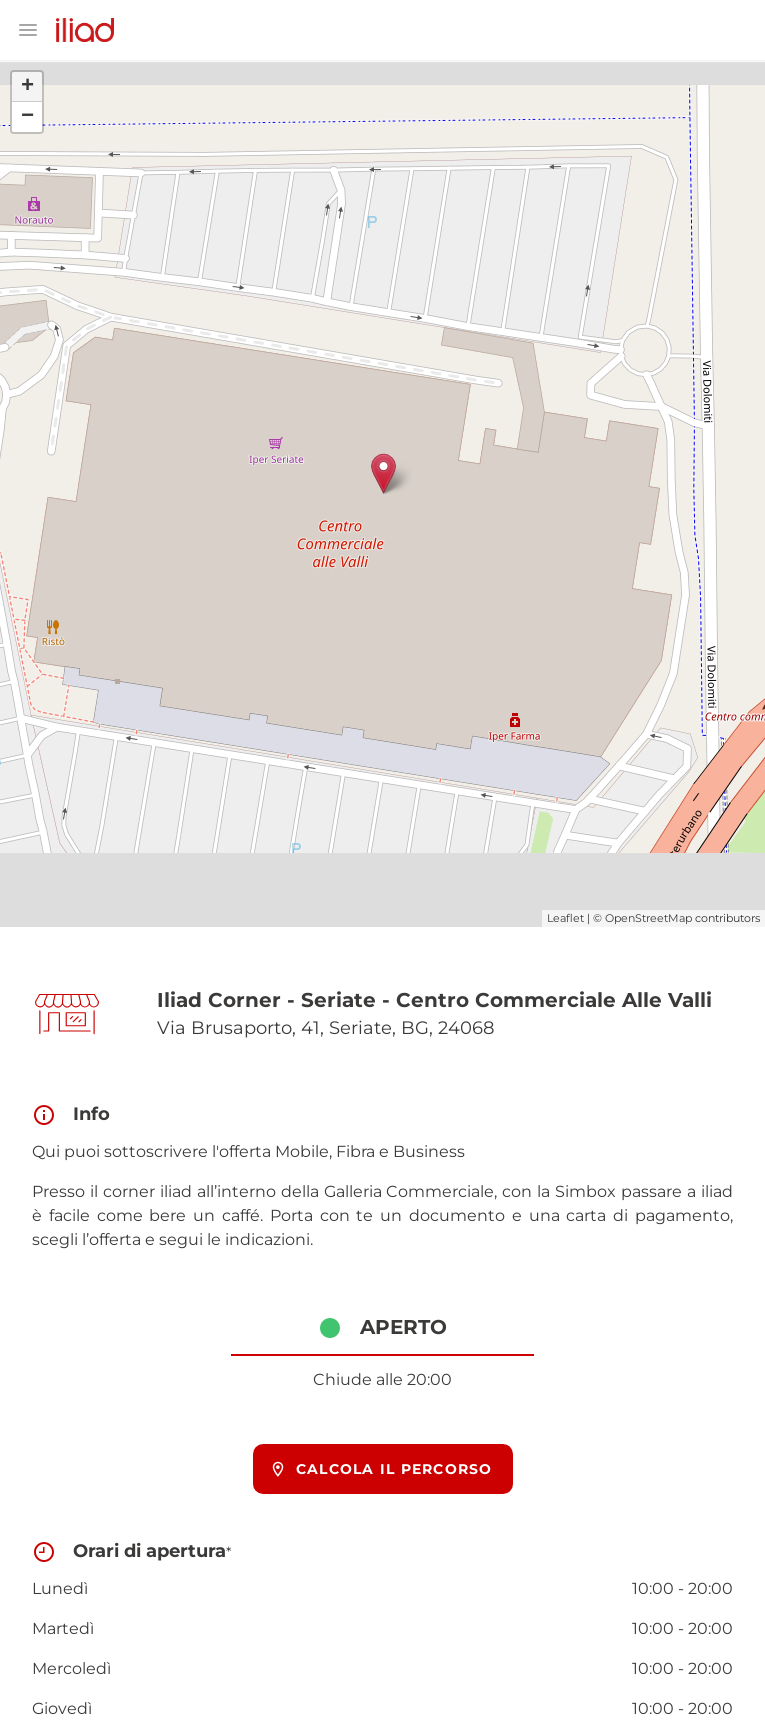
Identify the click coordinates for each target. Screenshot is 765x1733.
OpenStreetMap (648, 918)
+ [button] (27, 87)
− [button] (27, 117)
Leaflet (565, 918)
